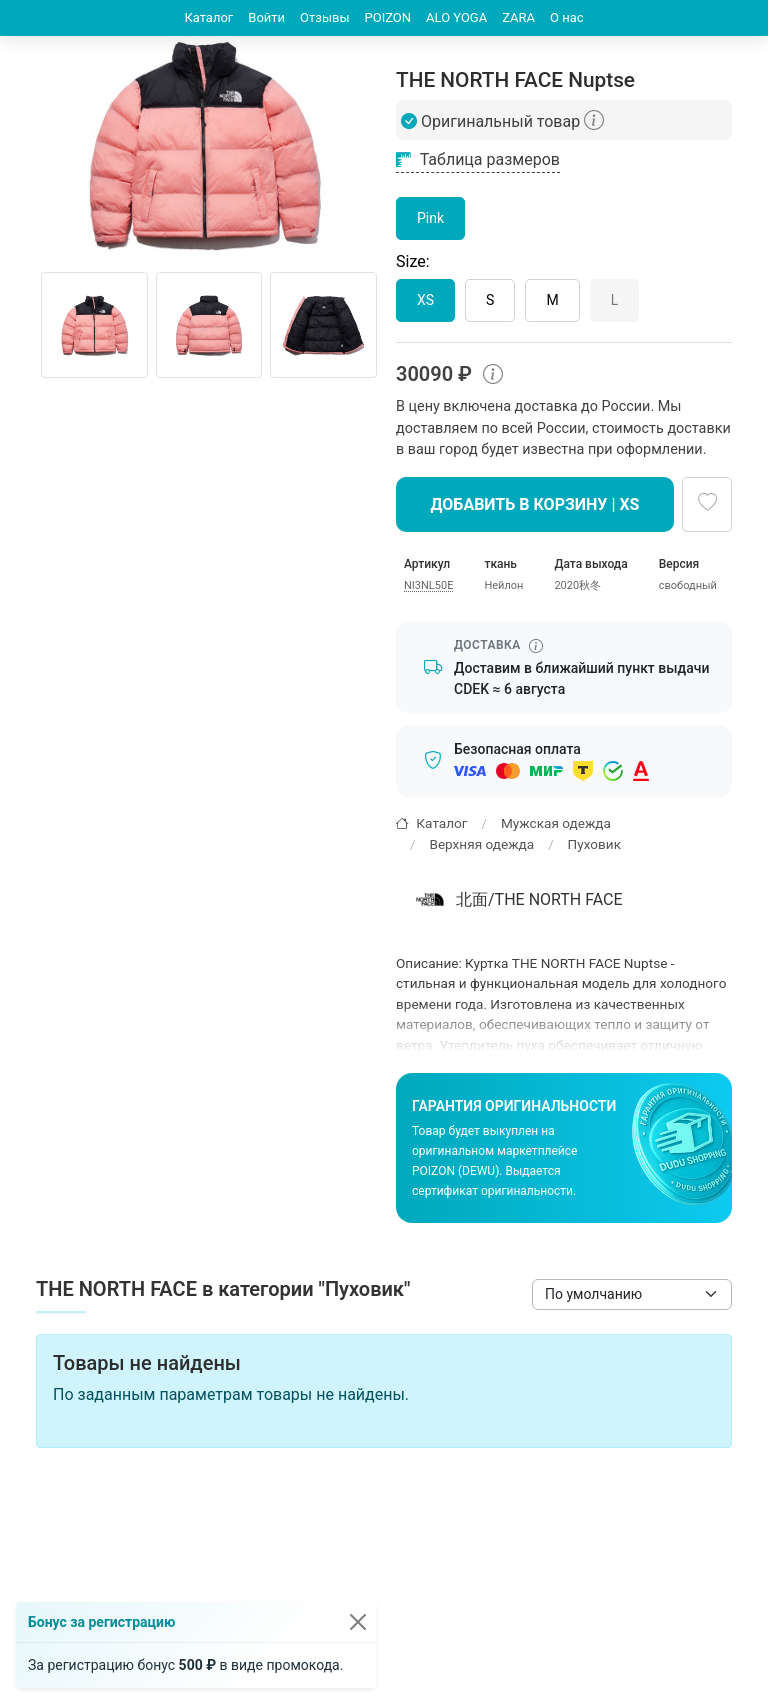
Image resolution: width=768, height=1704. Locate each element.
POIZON (388, 17)
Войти (266, 17)
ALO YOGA (456, 17)
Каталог (208, 17)
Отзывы (324, 17)
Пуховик (594, 844)
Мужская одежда (556, 823)
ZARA (518, 17)
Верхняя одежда (481, 844)
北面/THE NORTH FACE (516, 900)
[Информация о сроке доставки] (536, 646)
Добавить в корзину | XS (535, 504)
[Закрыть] (358, 1622)
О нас (567, 17)
